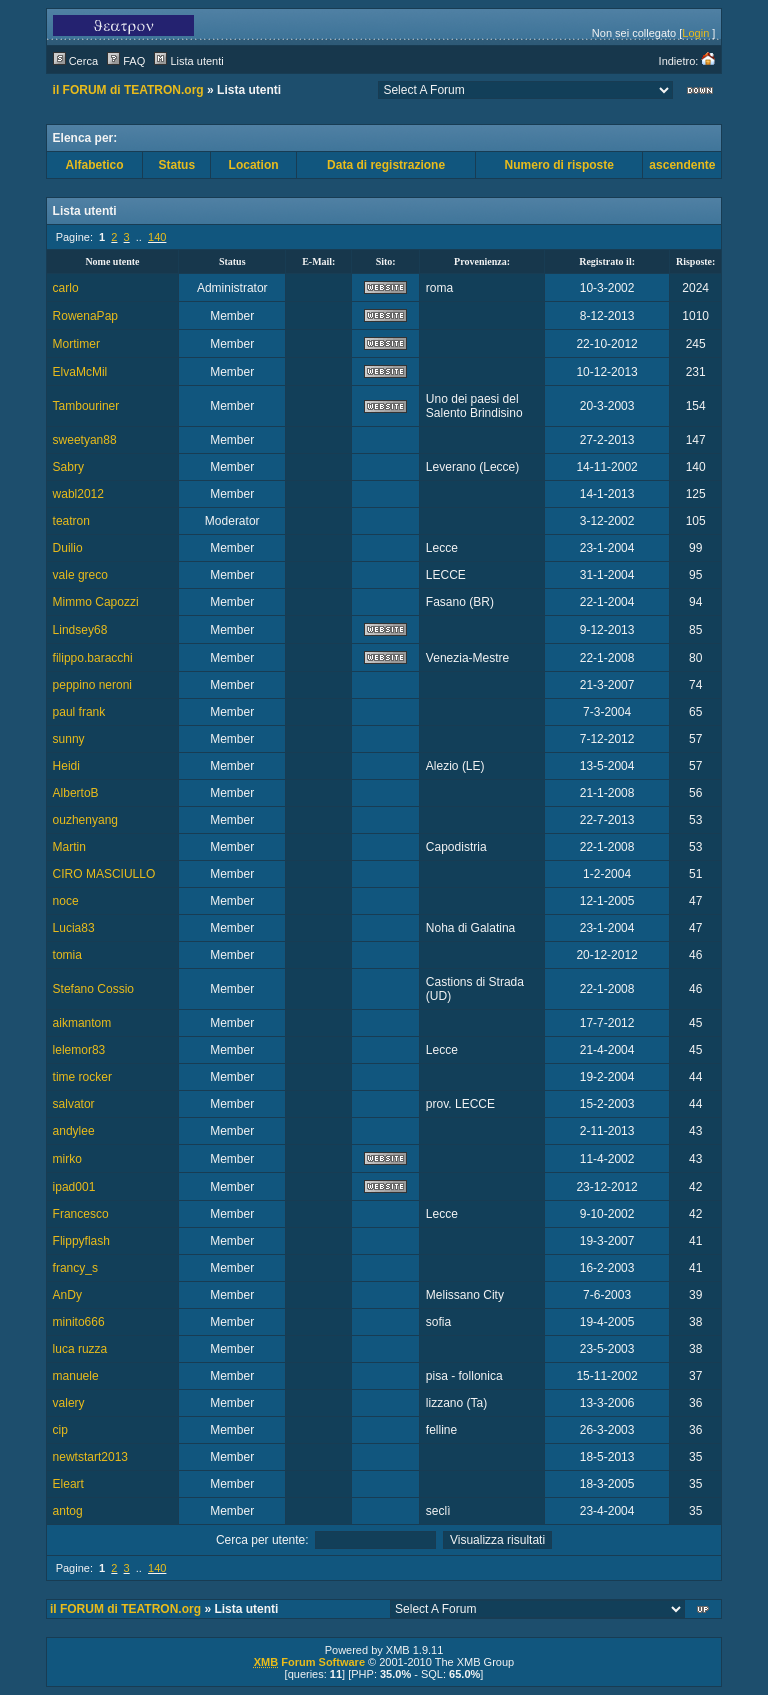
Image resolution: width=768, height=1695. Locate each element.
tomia (67, 955)
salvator (74, 1104)
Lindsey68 (80, 630)
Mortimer (76, 344)
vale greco (80, 575)
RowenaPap (85, 316)
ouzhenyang (85, 820)
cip (60, 1430)
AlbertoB (76, 793)
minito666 (79, 1322)
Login (695, 33)
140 (157, 237)
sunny (69, 739)
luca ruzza (80, 1349)
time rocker (82, 1077)
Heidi (66, 766)
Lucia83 (74, 928)
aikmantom (82, 1023)
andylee (74, 1131)
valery (69, 1403)
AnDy (67, 1295)
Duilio (68, 548)
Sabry (68, 467)
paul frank (79, 712)
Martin (69, 847)
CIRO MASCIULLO (104, 874)
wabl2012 (78, 494)
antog (68, 1511)
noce (66, 901)
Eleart (68, 1484)
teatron (71, 521)
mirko (67, 1159)
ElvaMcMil (80, 372)
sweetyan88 (85, 440)
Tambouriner (86, 406)
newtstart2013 (90, 1457)
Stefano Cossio (93, 989)
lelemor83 (79, 1050)
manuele (76, 1376)
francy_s (75, 1268)
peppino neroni (92, 685)
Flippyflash (81, 1241)
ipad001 (74, 1187)
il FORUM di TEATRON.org (128, 90)
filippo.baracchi (93, 658)
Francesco (81, 1214)
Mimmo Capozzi (96, 602)
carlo (66, 288)
